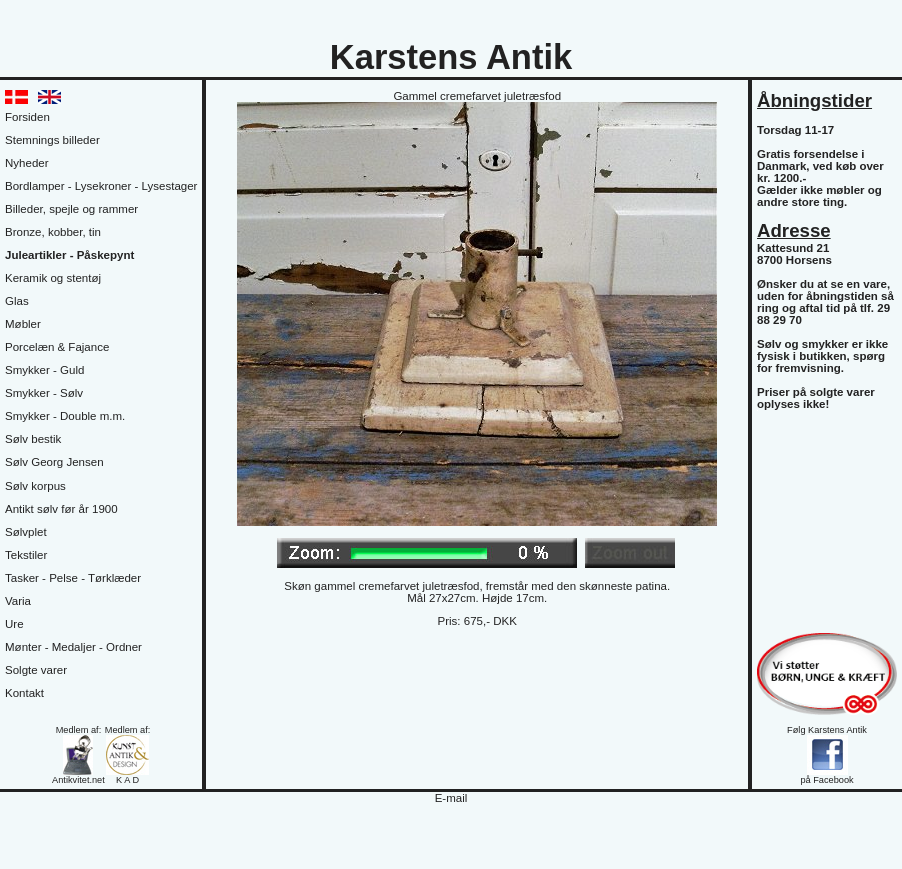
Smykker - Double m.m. (65, 416)
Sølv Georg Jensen (54, 462)
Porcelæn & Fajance (57, 347)
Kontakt (24, 693)
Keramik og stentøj (53, 278)
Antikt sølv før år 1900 (61, 509)
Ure (14, 624)
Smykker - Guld (44, 370)
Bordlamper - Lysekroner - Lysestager (101, 186)
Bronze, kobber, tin (53, 232)
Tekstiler (26, 555)
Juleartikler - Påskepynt (69, 255)
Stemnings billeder (52, 140)
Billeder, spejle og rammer (71, 209)
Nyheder (27, 163)
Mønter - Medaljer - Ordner (73, 647)
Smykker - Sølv (44, 393)
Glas (17, 301)
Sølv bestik (33, 439)
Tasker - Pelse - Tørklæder (73, 578)
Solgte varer (36, 670)
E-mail (451, 798)
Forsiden (27, 117)
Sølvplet (26, 532)
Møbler (23, 324)
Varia (18, 601)
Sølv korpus (35, 486)
